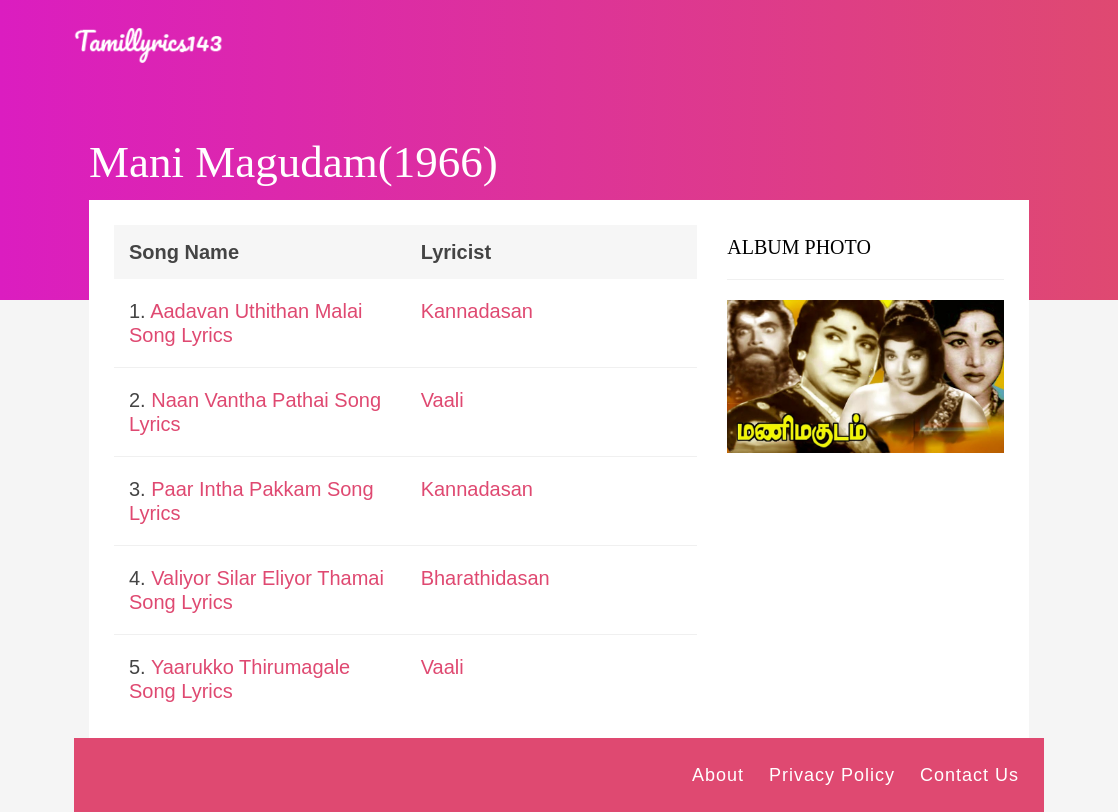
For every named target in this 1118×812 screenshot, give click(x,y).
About (718, 775)
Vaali (442, 400)
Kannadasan (477, 311)
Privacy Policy (832, 775)
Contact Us (969, 775)
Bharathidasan (485, 578)
